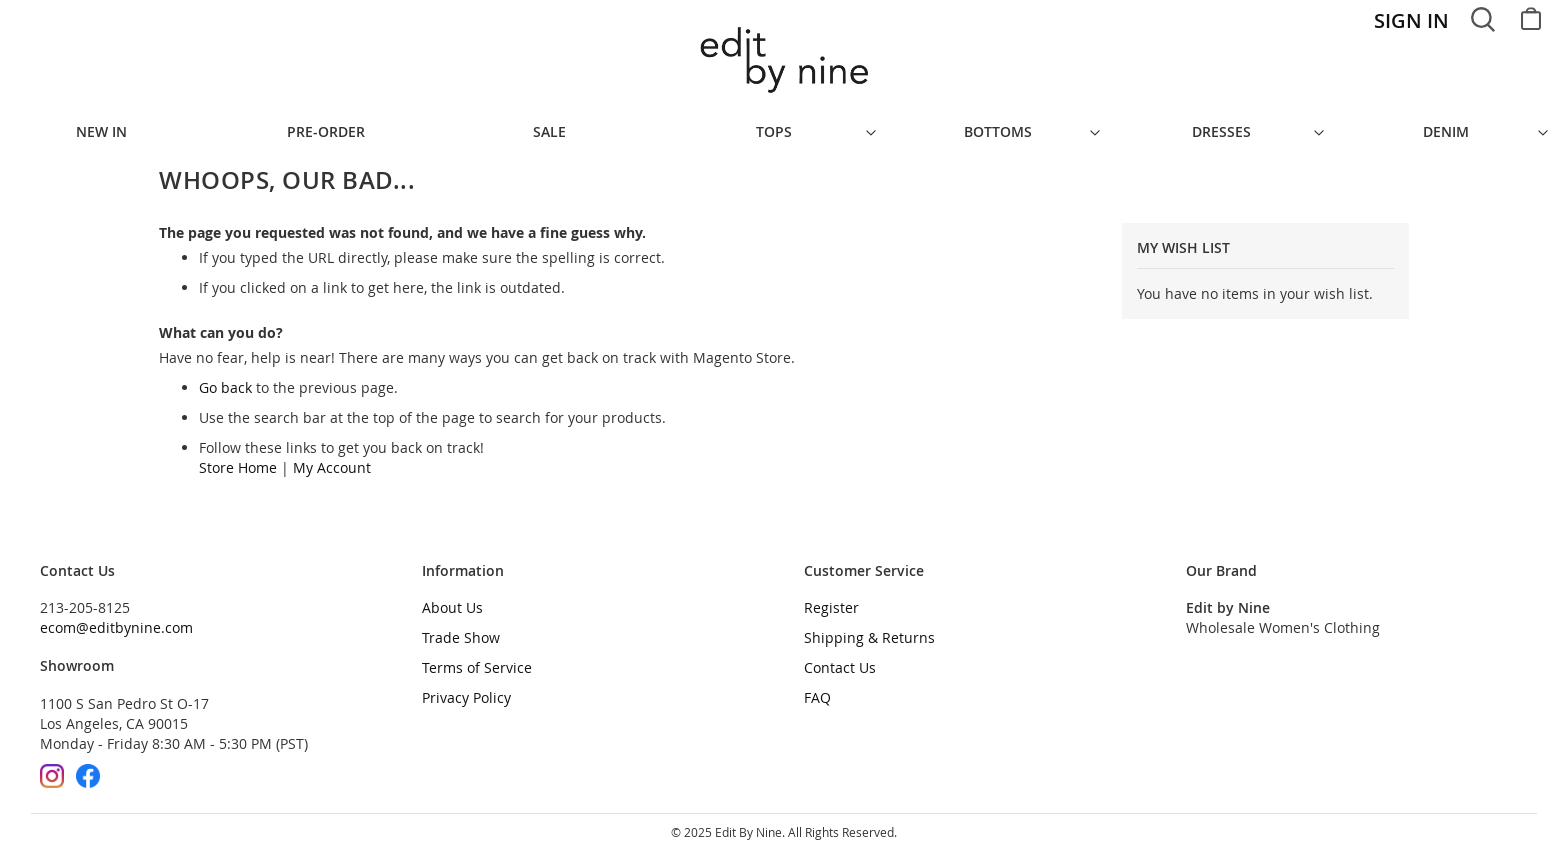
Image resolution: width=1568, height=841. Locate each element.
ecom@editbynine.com (116, 617)
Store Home (238, 457)
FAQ (817, 687)
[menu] (784, 127)
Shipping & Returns (869, 627)
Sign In (1411, 20)
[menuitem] (112, 127)
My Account (332, 457)
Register (831, 597)
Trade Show (461, 627)
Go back (225, 377)
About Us (452, 597)
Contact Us (840, 657)
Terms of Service (477, 657)
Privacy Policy (466, 687)
